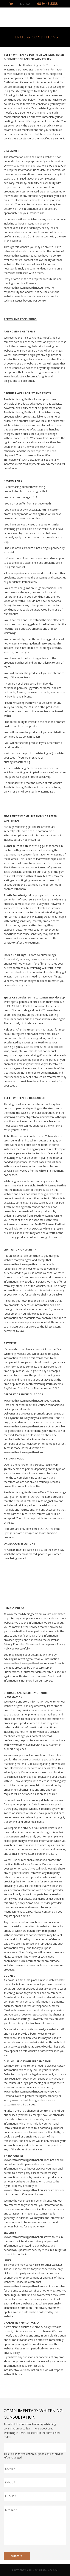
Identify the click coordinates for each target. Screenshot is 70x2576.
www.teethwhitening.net (21, 165)
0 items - (22, 4)
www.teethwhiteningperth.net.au (23, 1663)
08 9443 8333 (47, 3)
